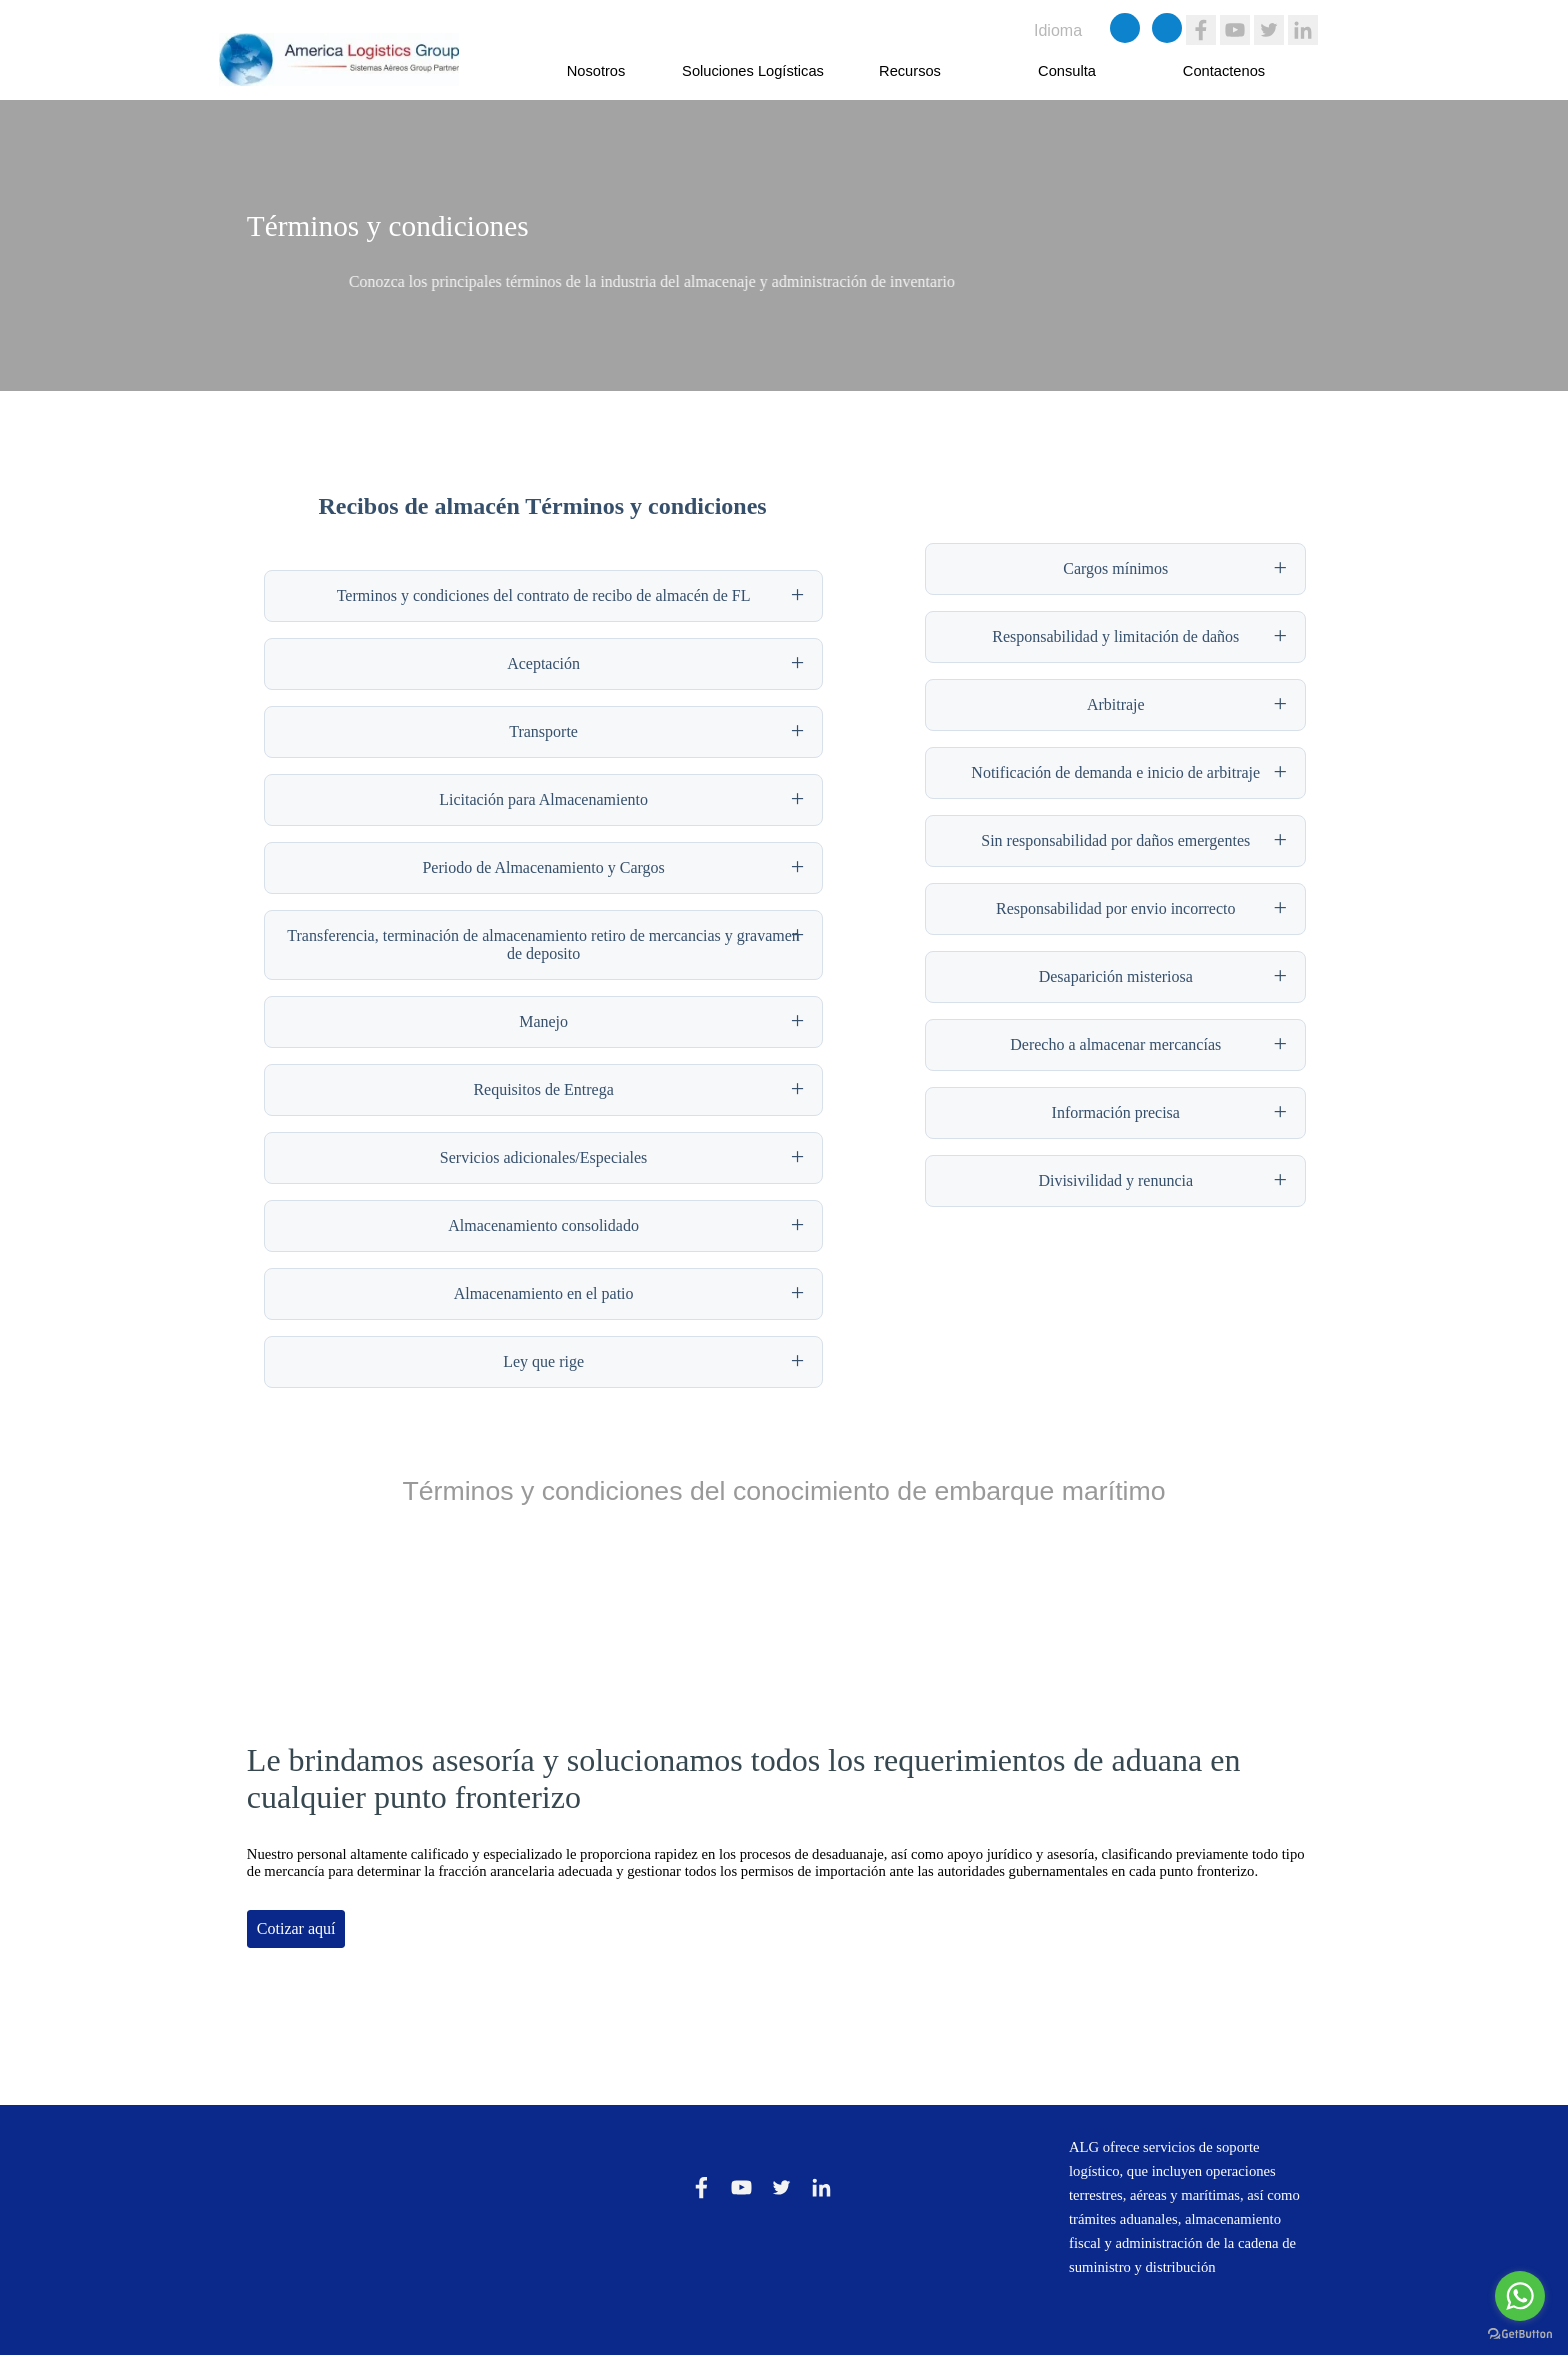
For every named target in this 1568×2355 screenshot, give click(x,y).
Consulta (1067, 71)
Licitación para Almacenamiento (543, 799)
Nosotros (596, 71)
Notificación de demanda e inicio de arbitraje (1115, 772)
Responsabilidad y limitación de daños (1115, 636)
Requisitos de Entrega (543, 1089)
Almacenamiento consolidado (543, 1225)
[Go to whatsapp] (1520, 2296)
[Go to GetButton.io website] (1520, 2334)
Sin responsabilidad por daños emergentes (1115, 840)
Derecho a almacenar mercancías (1115, 1044)
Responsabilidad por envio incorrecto (1116, 908)
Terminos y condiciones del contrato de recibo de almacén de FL (544, 595)
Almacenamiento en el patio (544, 1293)
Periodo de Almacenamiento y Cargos (543, 867)
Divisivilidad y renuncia (1115, 1180)
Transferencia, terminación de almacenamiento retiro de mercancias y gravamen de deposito (543, 944)
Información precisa (1116, 1112)
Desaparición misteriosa (1116, 976)
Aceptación (543, 663)
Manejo (543, 1021)
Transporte (543, 731)
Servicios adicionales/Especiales (543, 1157)
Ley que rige (543, 1361)
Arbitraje (1116, 704)
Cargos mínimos (1115, 568)
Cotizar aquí (296, 1928)
